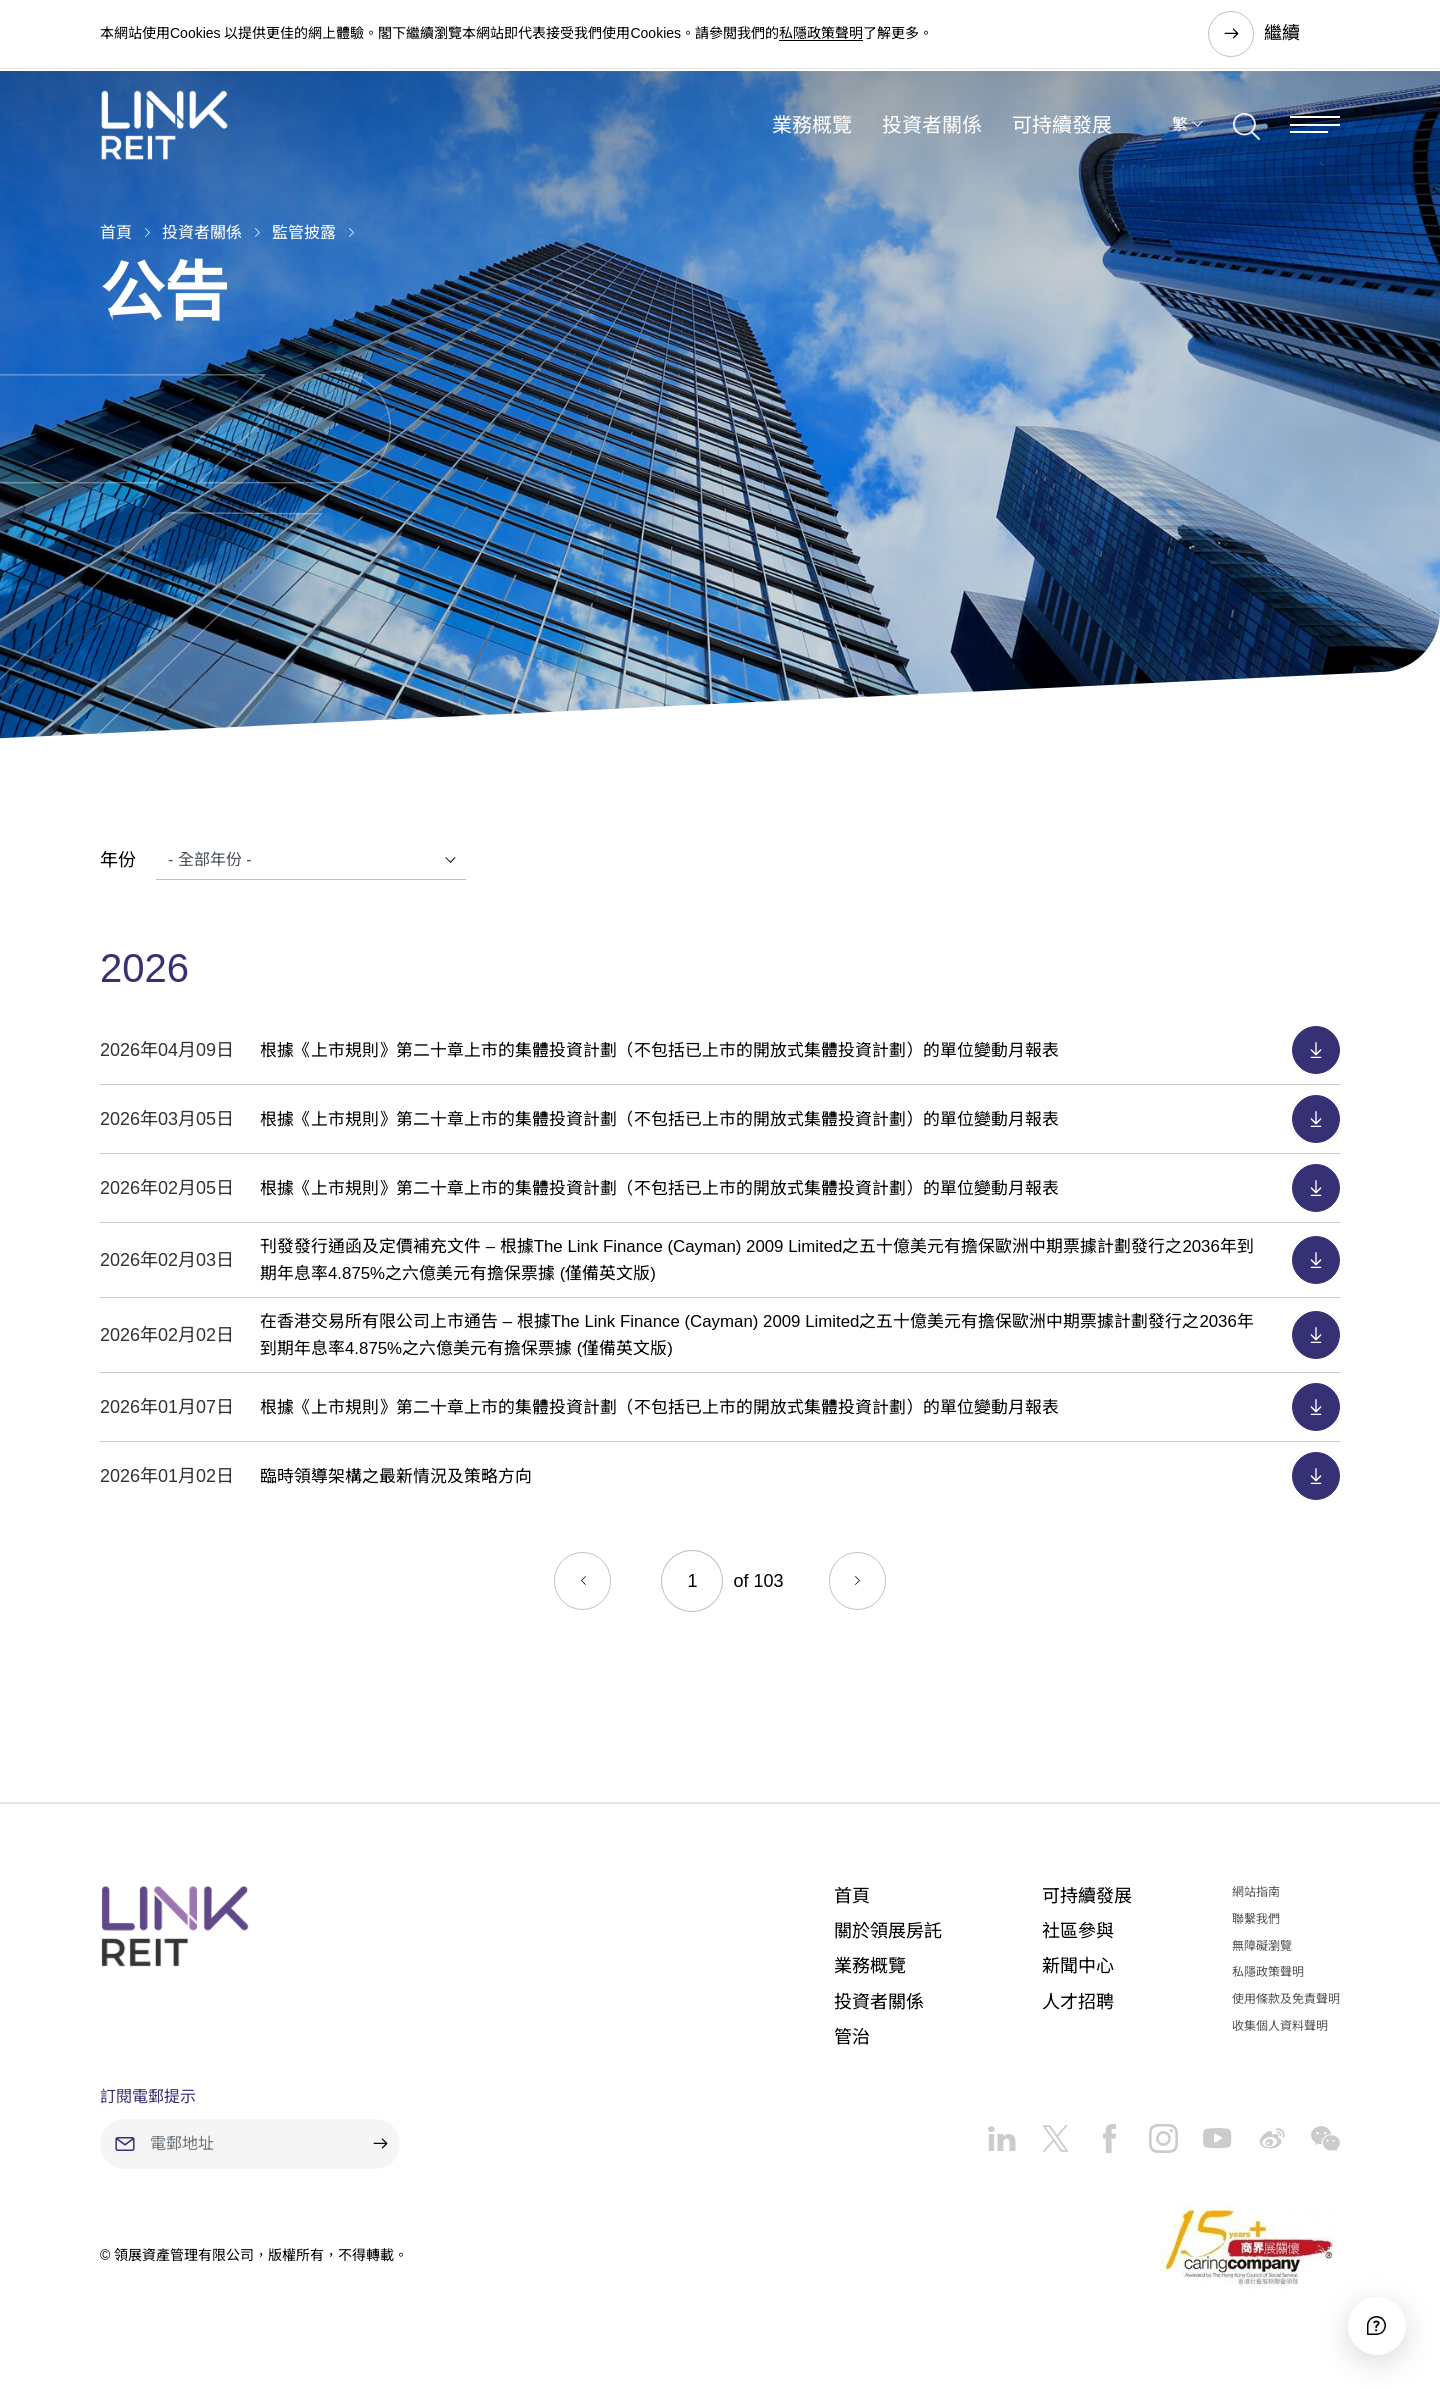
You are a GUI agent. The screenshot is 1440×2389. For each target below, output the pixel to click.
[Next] (860, 1581)
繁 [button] (1180, 133)
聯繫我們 (1256, 1919)
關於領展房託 (888, 1931)
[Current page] (692, 1581)
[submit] (380, 2144)
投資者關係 (932, 134)
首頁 (116, 232)
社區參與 (1078, 1931)
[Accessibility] (1369, 2318)
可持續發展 (1062, 134)
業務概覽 (812, 134)
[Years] (311, 860)
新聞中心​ (1078, 1966)
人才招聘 (1078, 2002)
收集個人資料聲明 (1280, 2026)
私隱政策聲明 (821, 34)
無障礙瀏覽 (1262, 1946)
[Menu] (1315, 133)
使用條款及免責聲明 (1286, 1999)
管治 (852, 2037)
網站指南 (1256, 1892)
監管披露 (304, 232)
